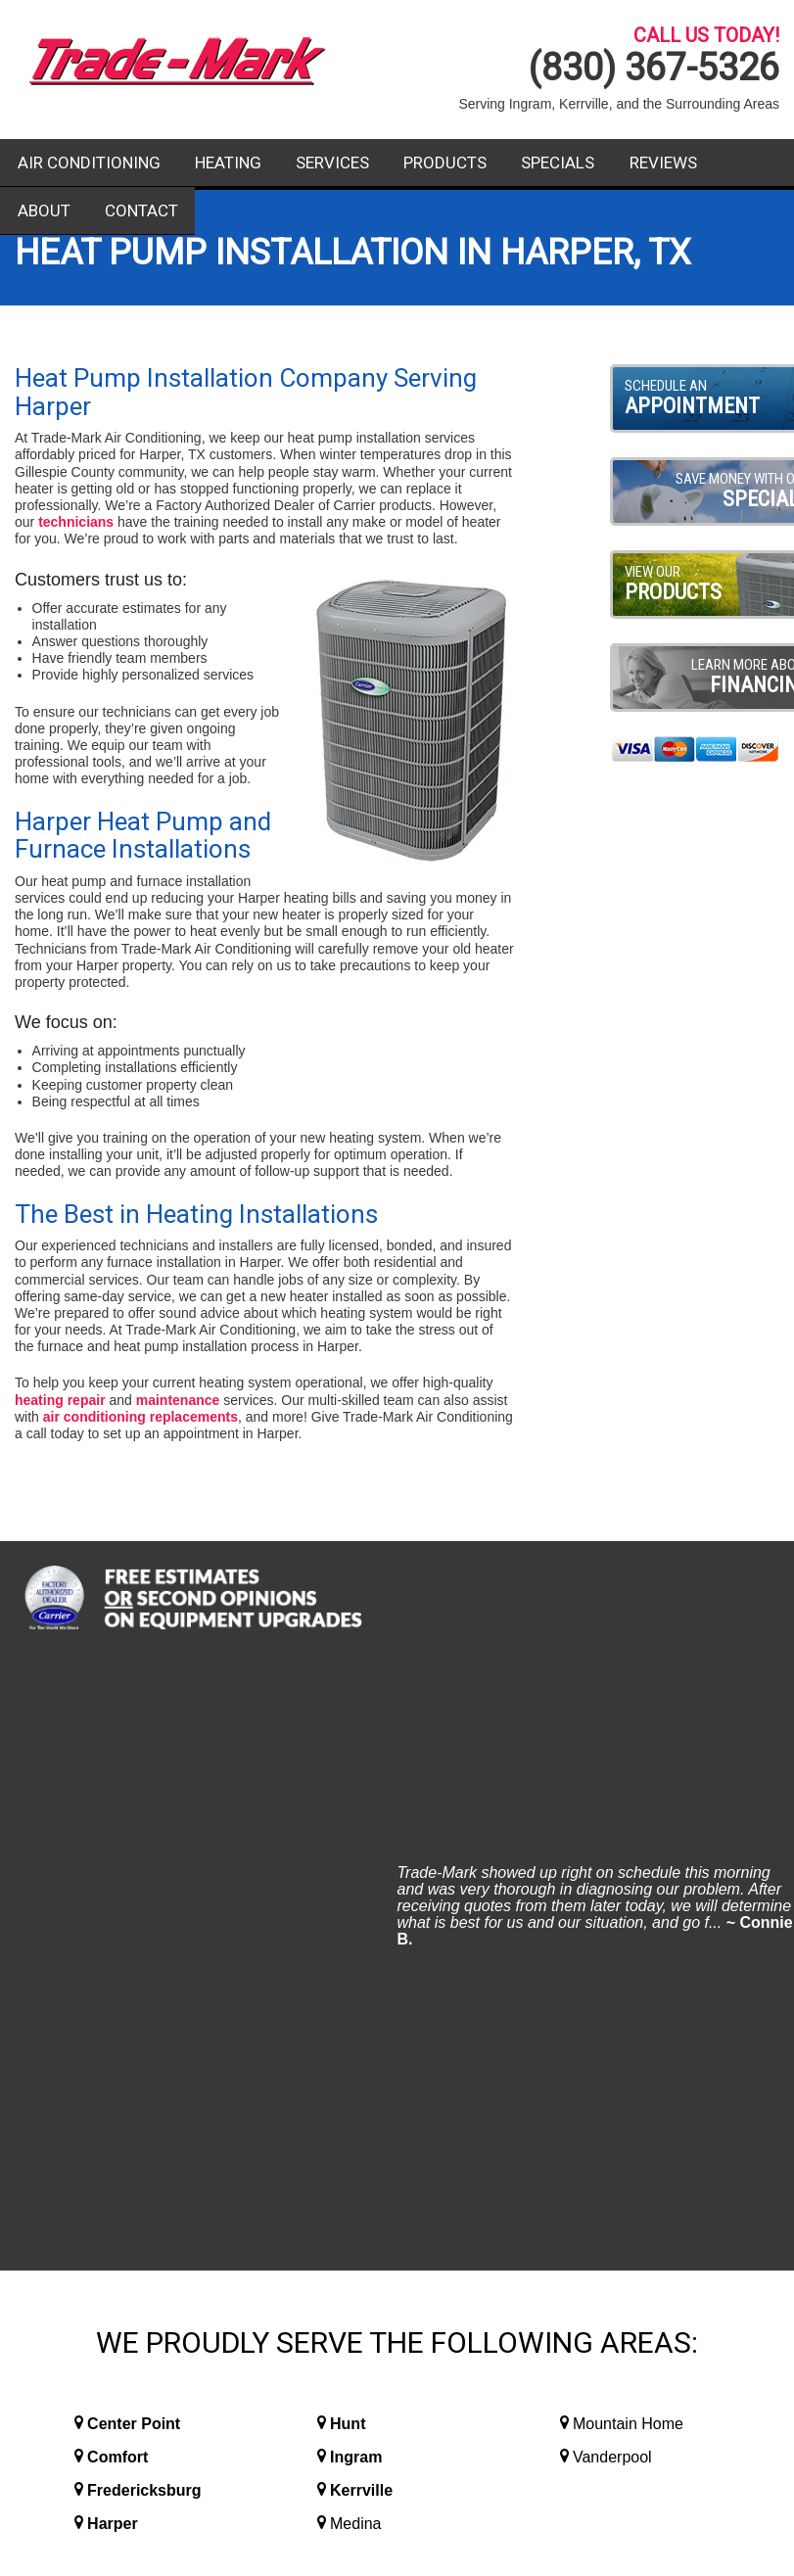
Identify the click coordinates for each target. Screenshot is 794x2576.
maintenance (178, 1400)
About (44, 210)
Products (445, 162)
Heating (228, 162)
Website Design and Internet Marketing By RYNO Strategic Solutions (396, 2474)
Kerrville (361, 1891)
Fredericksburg (144, 1891)
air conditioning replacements (140, 1417)
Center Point (133, 1824)
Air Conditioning (89, 162)
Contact (141, 210)
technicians (76, 522)
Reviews (663, 162)
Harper (112, 1924)
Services (332, 162)
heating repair (60, 1400)
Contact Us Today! (662, 2233)
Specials (557, 162)
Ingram (356, 1858)
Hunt (347, 1824)
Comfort (117, 1858)
